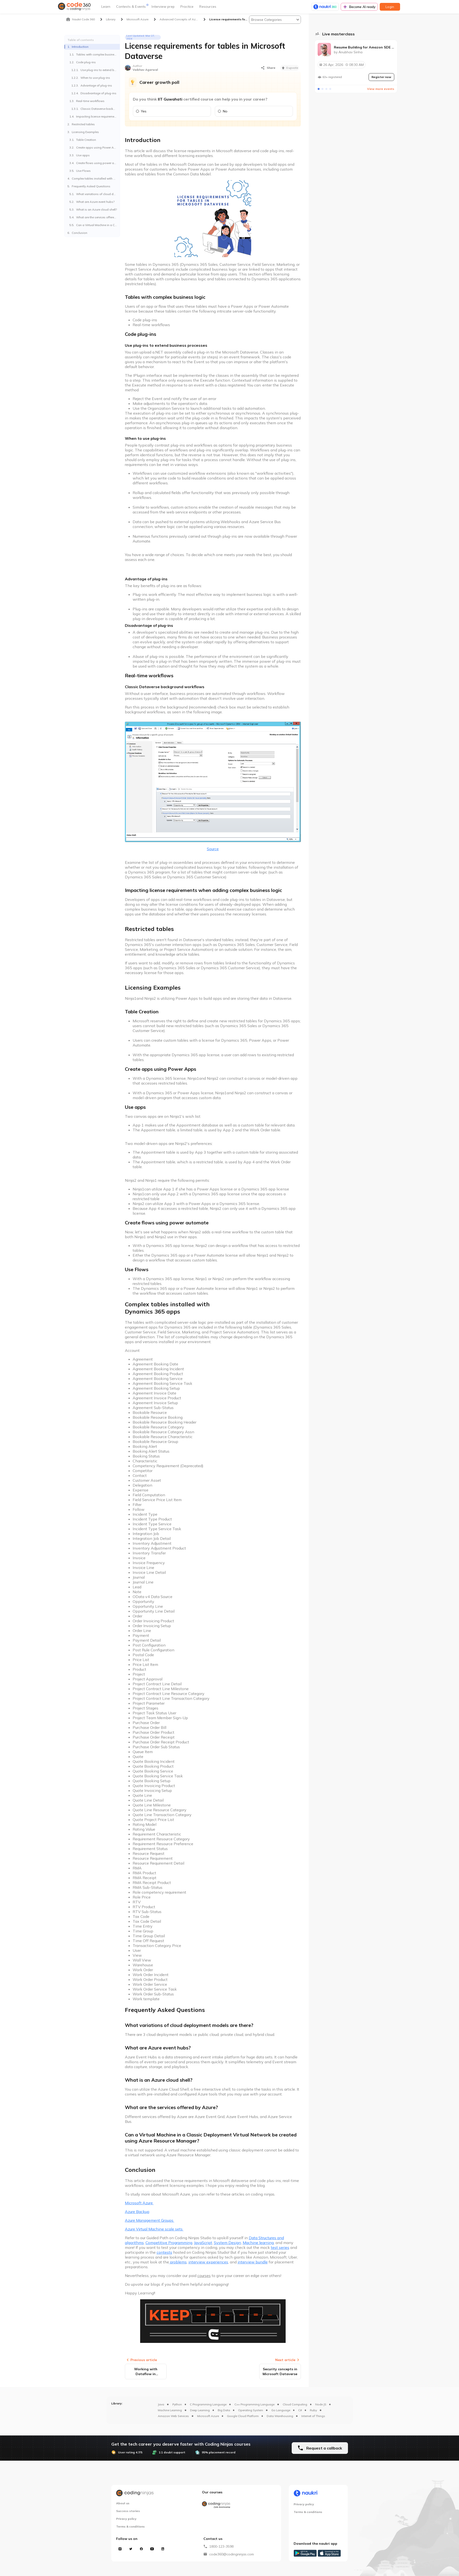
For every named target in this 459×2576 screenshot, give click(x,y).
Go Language (280, 2410)
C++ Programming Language (254, 2404)
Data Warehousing (280, 2416)
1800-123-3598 (221, 2546)
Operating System (250, 2410)
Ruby (313, 2410)
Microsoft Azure (208, 2416)
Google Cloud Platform (243, 2416)
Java (161, 2404)
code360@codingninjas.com (231, 2554)
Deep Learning (200, 2410)
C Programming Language (208, 2404)
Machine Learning (170, 2410)
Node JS (320, 2404)
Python (177, 2404)
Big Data (224, 2410)
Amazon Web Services (173, 2416)
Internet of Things (313, 2416)
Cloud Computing (295, 2404)
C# (300, 2410)
